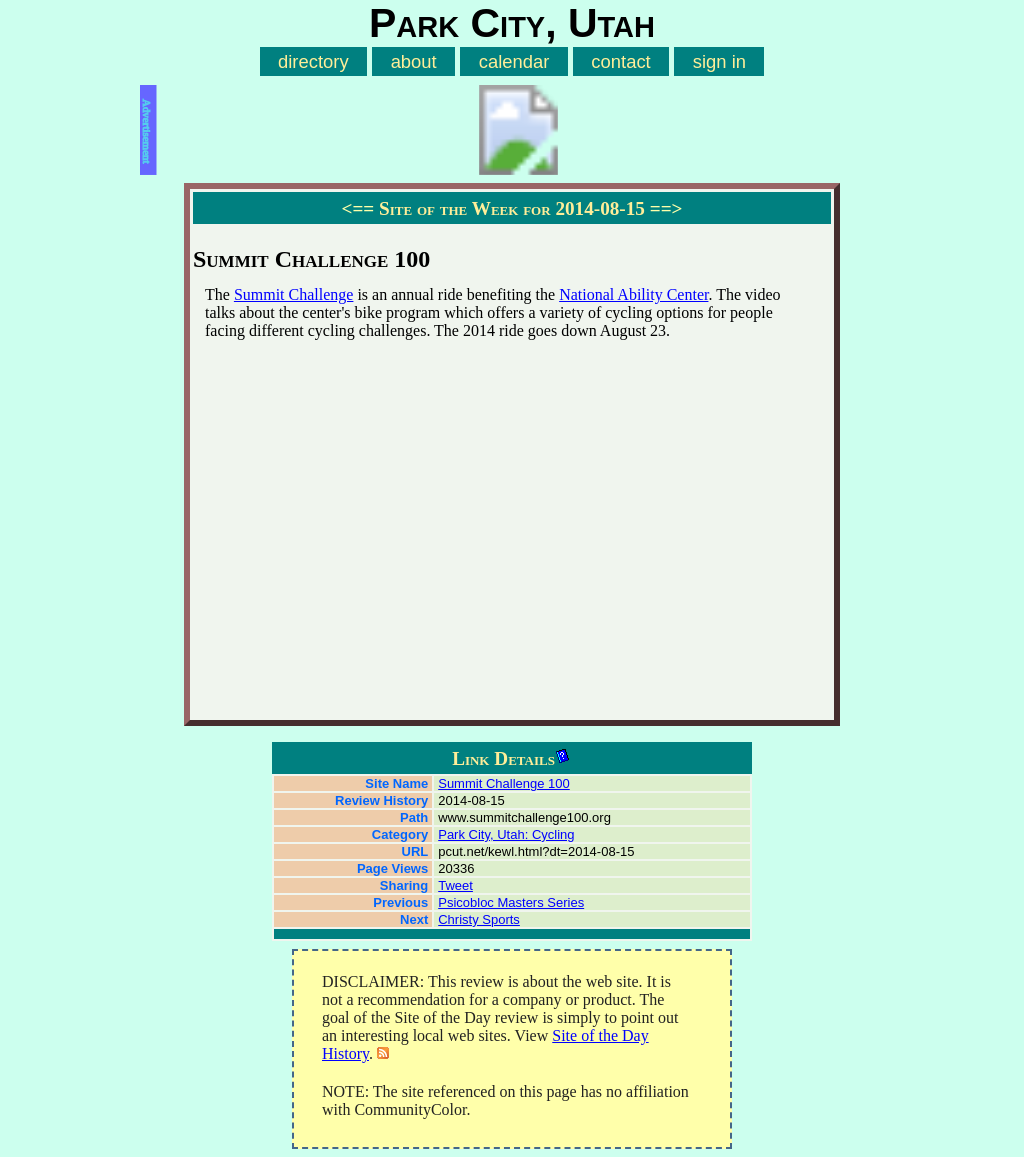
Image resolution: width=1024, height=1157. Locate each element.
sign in (719, 61)
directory (313, 61)
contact (620, 61)
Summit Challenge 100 (504, 783)
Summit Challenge (294, 294)
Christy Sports (479, 919)
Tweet (455, 885)
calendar (514, 61)
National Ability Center (633, 294)
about (414, 61)
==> (666, 208)
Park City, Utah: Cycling (506, 834)
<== (357, 208)
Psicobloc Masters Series (511, 902)
